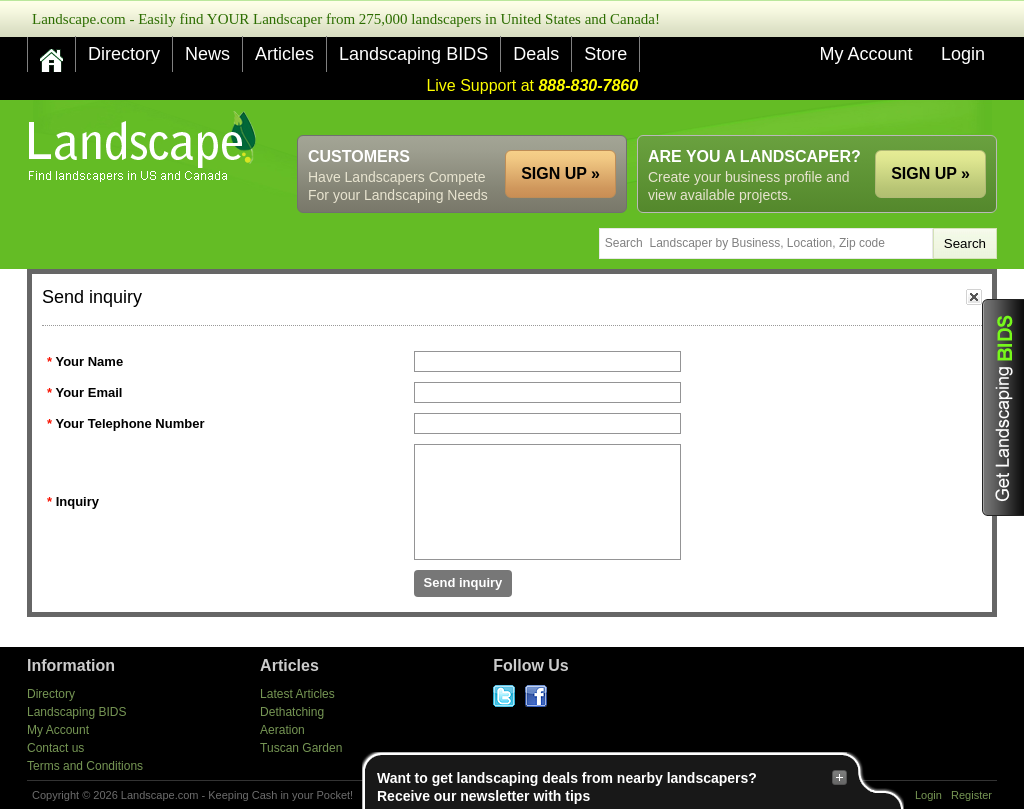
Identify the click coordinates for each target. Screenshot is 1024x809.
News (207, 54)
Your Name (89, 361)
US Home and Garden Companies (144, 146)
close (974, 297)
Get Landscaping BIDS (1003, 407)
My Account (865, 54)
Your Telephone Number (129, 423)
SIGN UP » (930, 173)
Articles (284, 54)
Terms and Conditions (85, 766)
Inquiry (77, 501)
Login (963, 54)
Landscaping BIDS (413, 54)
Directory (124, 54)
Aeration (282, 730)
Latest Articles (297, 694)
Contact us (55, 748)
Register (971, 795)
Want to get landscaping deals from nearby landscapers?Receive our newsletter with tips (612, 786)
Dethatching (292, 712)
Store (605, 54)
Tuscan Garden (301, 748)
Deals (536, 54)
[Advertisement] (633, 117)
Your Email (88, 392)
